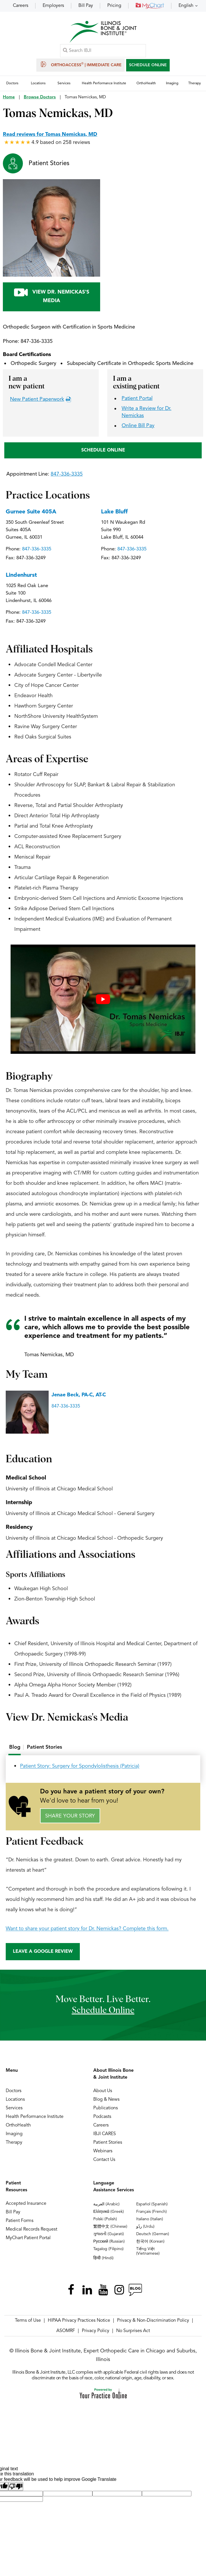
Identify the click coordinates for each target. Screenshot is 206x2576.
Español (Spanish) (152, 2205)
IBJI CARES (104, 2135)
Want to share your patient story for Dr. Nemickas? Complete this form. (87, 1929)
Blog (14, 1747)
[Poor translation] (15, 2487)
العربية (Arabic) (106, 2205)
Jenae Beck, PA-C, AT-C (79, 1395)
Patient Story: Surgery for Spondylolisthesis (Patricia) (79, 1766)
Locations (15, 2100)
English (186, 5)
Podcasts (102, 2117)
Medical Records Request (31, 2230)
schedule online (103, 2011)
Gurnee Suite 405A (31, 512)
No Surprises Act (133, 2331)
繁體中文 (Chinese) (110, 2227)
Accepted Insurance (26, 2204)
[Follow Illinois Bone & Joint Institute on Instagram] (119, 2291)
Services (14, 2109)
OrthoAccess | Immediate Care (80, 64)
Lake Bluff (114, 512)
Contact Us (104, 2160)
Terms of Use (28, 2321)
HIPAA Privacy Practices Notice (79, 2321)
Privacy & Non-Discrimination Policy (153, 2321)
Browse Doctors (40, 97)
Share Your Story (70, 1816)
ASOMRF (65, 2331)
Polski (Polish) (105, 2220)
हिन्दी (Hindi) (103, 2259)
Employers (53, 5)
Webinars (102, 2152)
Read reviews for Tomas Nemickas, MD (50, 134)
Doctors (13, 2092)
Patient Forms (19, 2221)
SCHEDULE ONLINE (148, 65)
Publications (105, 2109)
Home (9, 97)
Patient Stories (49, 164)
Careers (20, 5)
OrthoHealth (18, 2126)
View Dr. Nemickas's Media (51, 296)
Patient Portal (137, 399)
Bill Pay (85, 5)
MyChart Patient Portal (28, 2239)
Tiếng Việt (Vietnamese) (148, 2252)
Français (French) (151, 2212)
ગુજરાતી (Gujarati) (108, 2235)
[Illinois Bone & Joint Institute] (103, 32)
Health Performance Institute (35, 2117)
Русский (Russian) (109, 2242)
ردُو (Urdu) (145, 2227)
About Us (102, 2092)
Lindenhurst (21, 576)
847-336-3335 (37, 342)
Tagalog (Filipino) (108, 2250)
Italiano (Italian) (149, 2220)
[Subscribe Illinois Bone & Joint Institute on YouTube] (103, 2291)
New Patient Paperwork (37, 399)
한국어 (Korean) (150, 2242)
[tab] (14, 1748)
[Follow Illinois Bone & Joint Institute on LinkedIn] (87, 2291)
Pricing (114, 5)
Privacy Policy (95, 2331)
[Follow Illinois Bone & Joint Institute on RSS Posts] (135, 2291)
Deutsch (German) (152, 2235)
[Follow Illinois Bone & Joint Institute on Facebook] (71, 2291)
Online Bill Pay (138, 426)
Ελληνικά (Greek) (108, 2212)
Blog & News (106, 2100)
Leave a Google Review (43, 1952)
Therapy (14, 2143)
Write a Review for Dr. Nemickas (146, 412)
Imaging (14, 2135)
